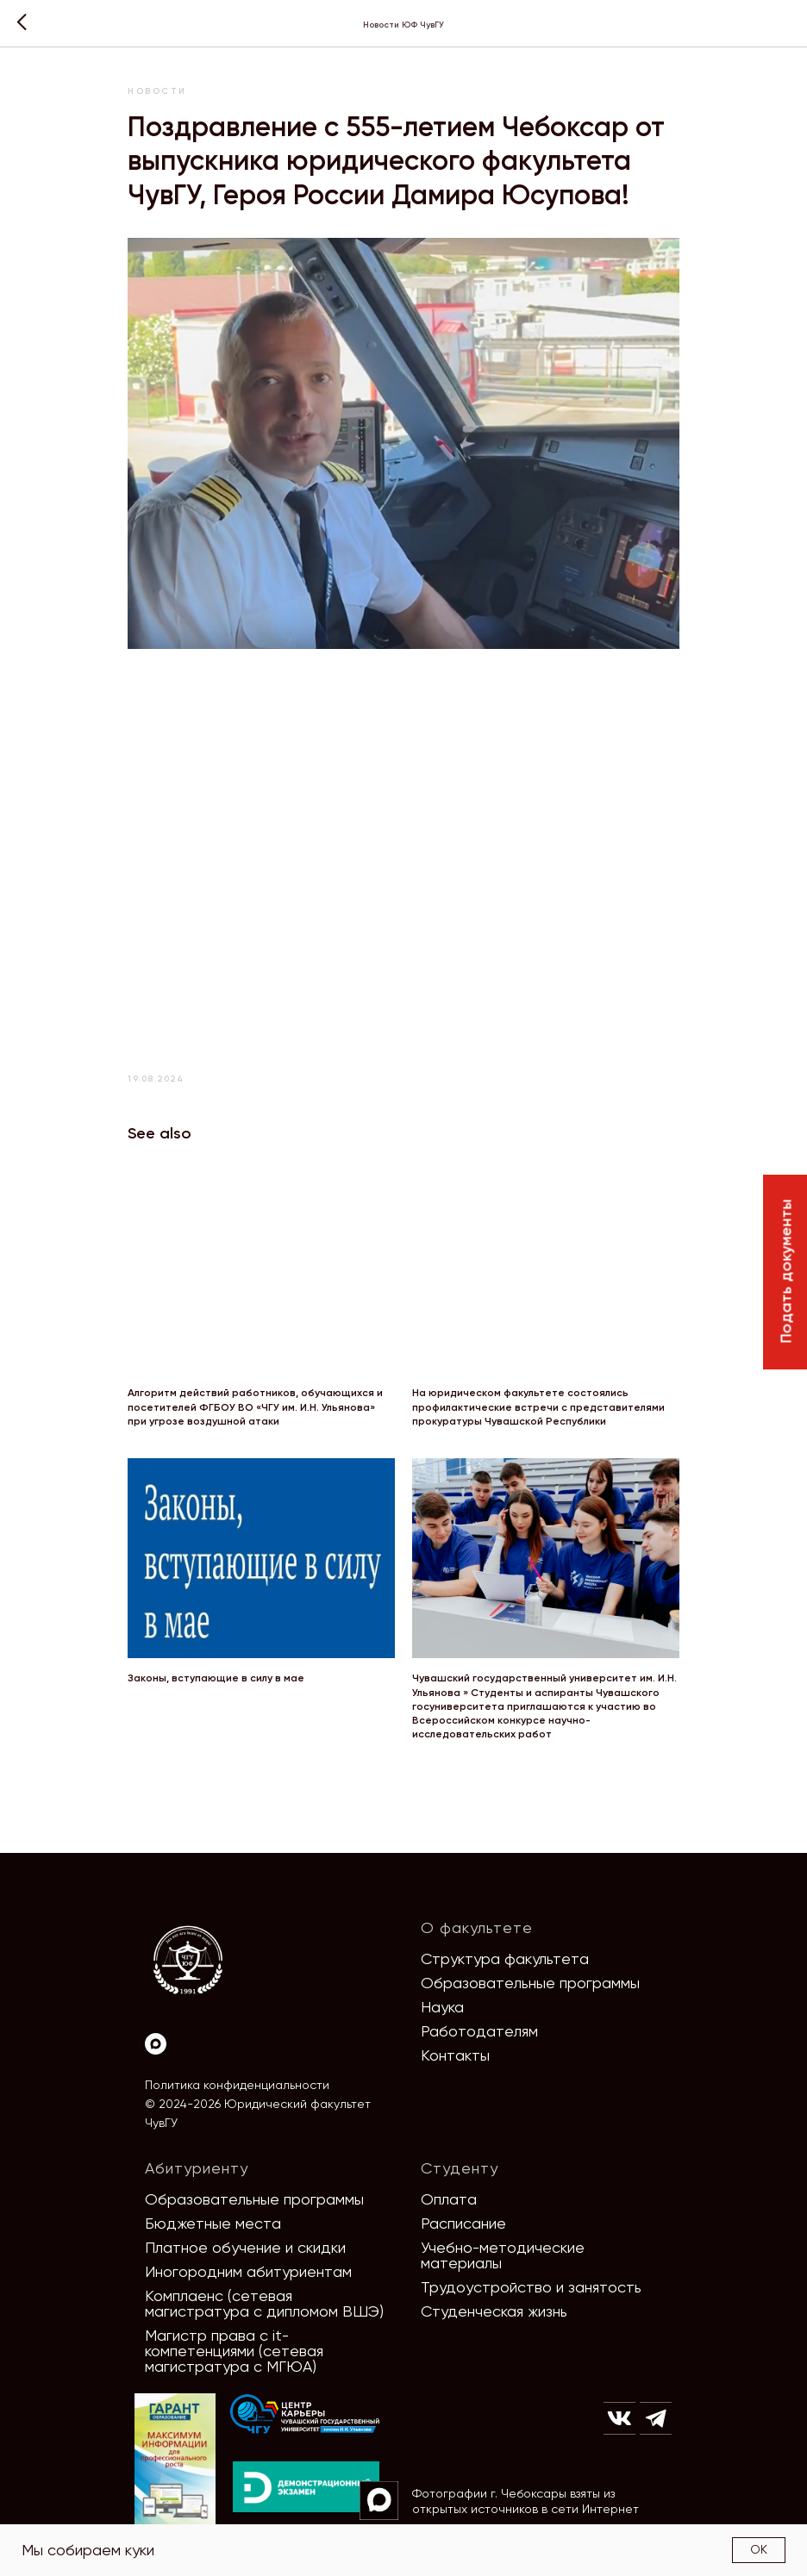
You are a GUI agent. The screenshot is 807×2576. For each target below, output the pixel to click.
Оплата (449, 2199)
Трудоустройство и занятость (531, 2287)
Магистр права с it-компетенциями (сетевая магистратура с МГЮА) (234, 2350)
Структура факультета (505, 1958)
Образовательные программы (530, 1983)
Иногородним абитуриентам (248, 2271)
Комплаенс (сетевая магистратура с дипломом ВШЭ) (264, 2303)
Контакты (455, 2055)
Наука (442, 2007)
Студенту (459, 2168)
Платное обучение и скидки (245, 2247)
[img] (305, 2414)
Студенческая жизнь (494, 2311)
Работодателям (479, 2031)
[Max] (155, 2044)
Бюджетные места (213, 2223)
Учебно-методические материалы (503, 2255)
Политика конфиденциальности (237, 2085)
